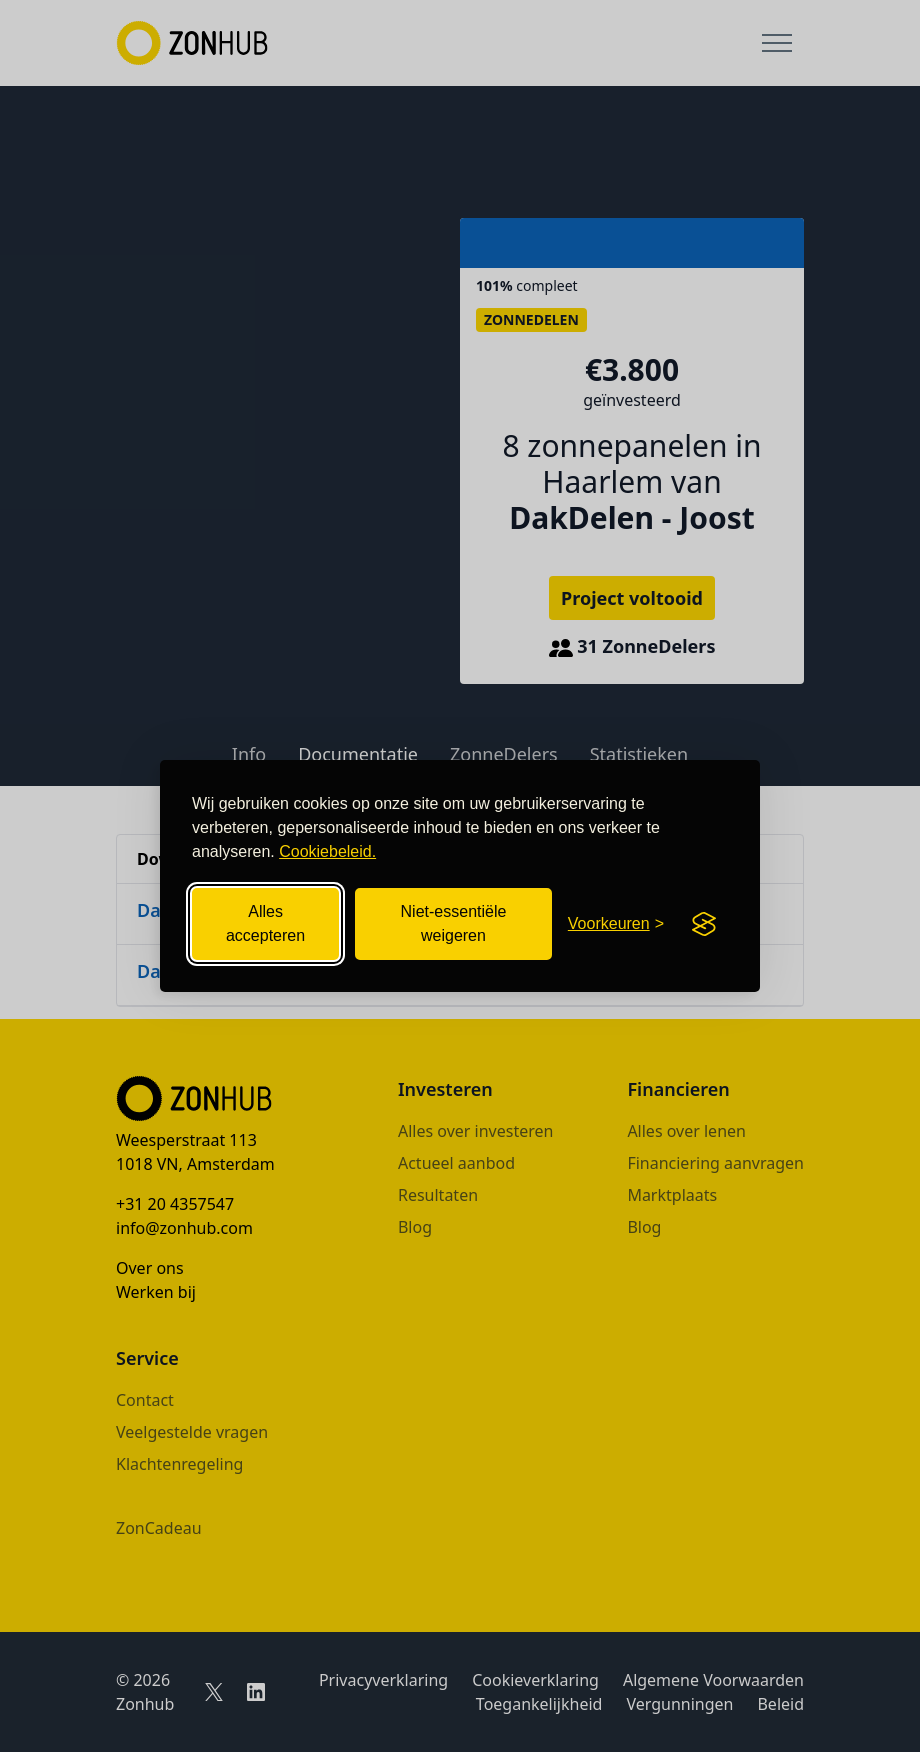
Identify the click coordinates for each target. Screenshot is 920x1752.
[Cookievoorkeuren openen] (616, 924)
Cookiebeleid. (327, 851)
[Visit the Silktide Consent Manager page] (704, 924)
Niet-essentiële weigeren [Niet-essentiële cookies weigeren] (454, 923)
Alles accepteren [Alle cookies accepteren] (265, 923)
